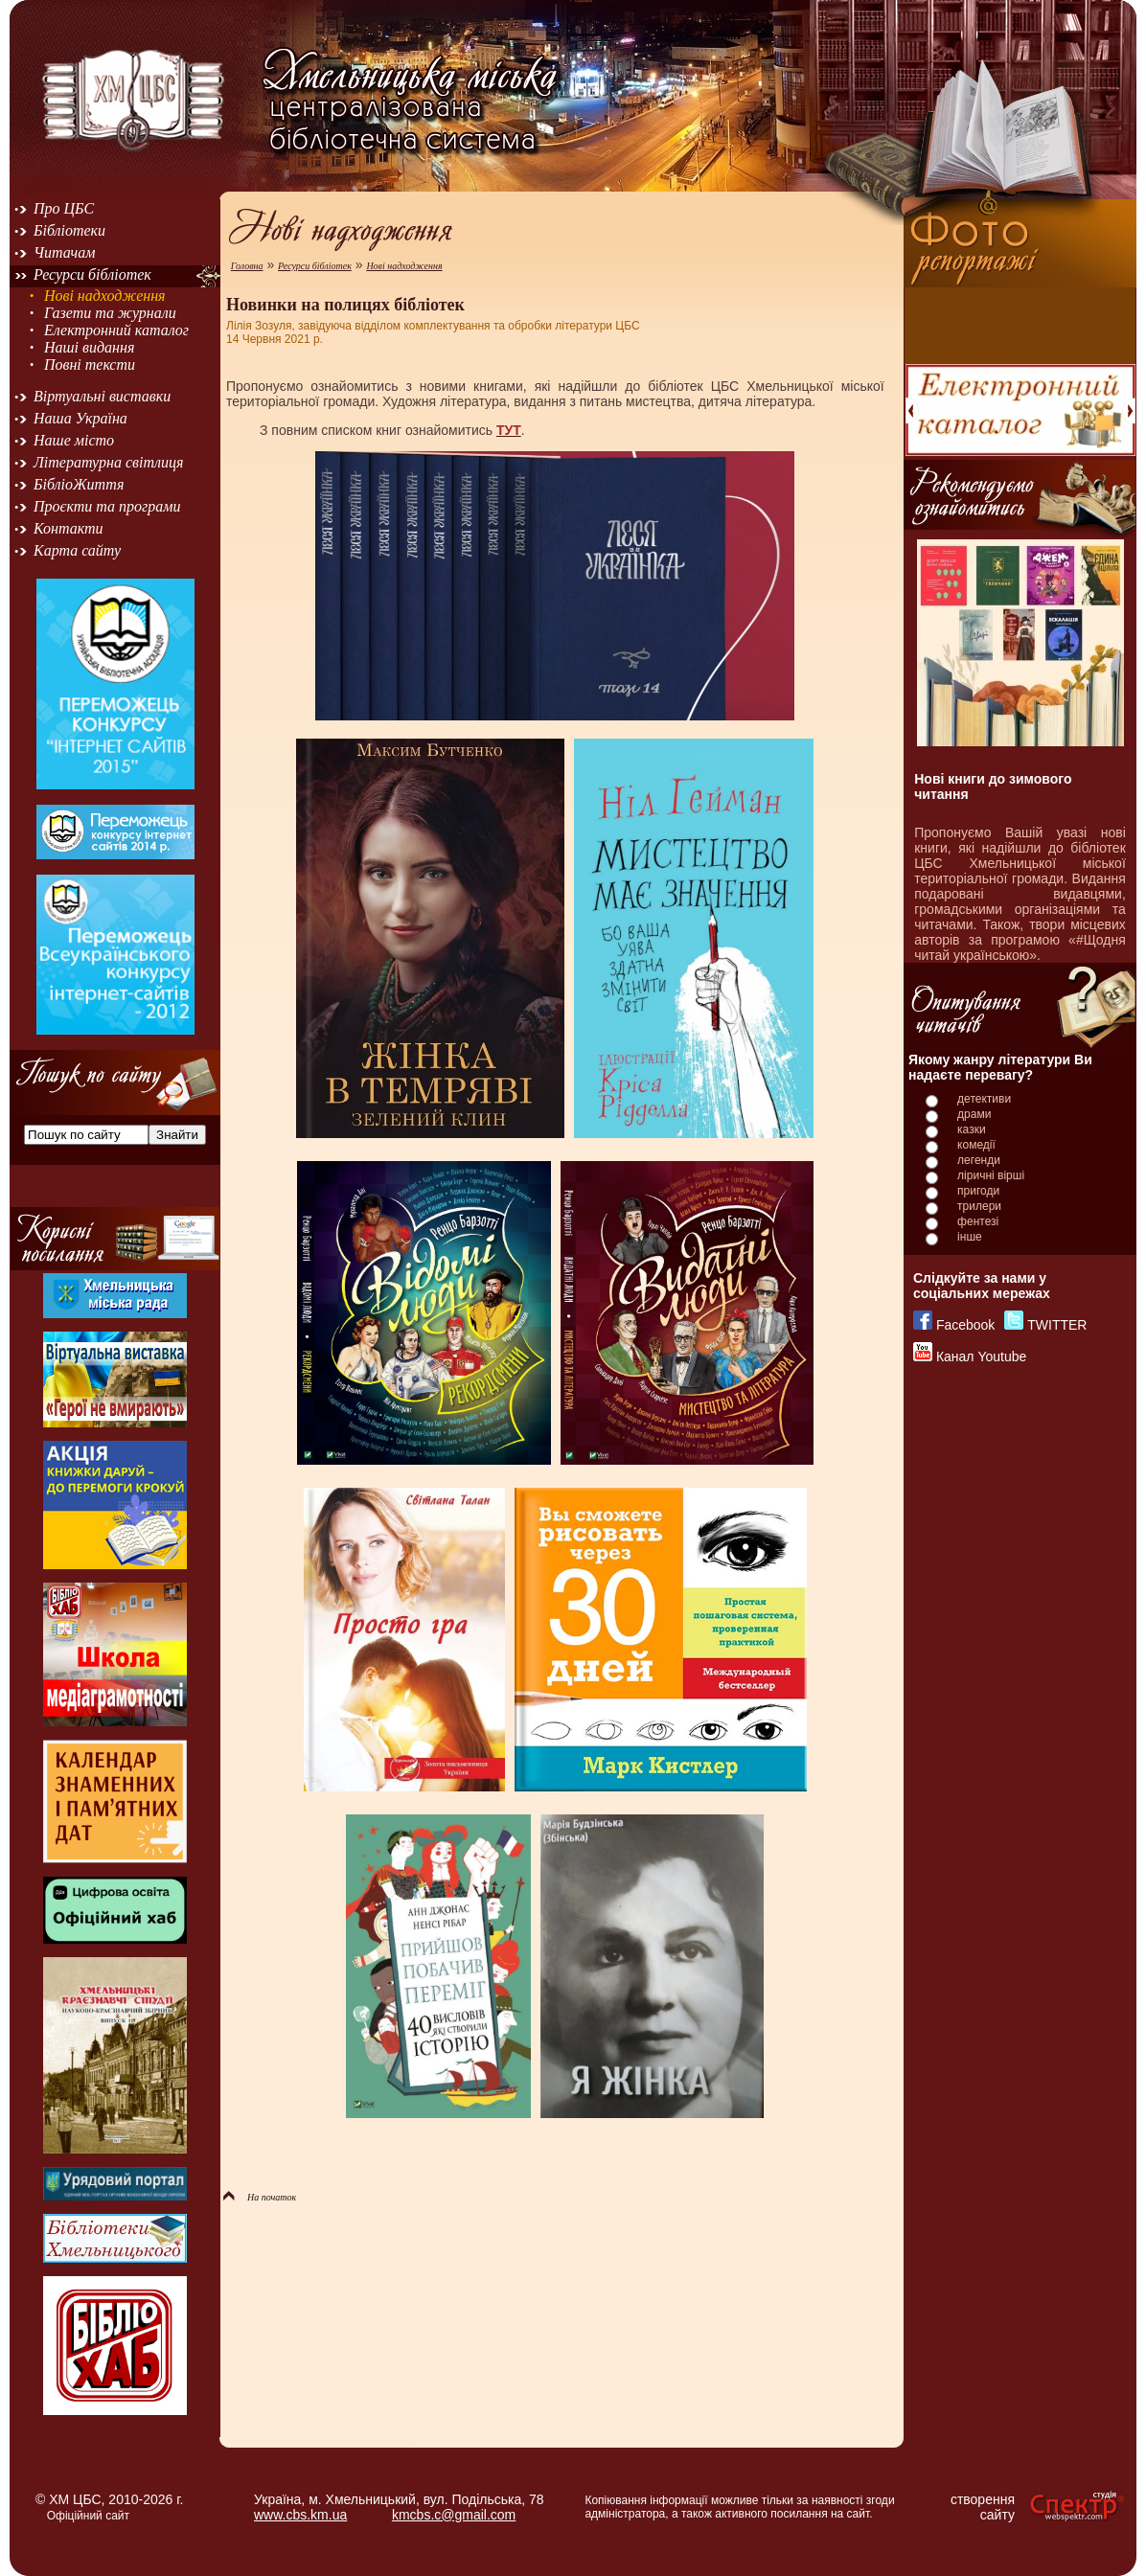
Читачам (64, 252)
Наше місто (74, 440)
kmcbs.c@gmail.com (454, 2514)
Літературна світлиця (108, 462)
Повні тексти (89, 364)
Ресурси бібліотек (92, 274)
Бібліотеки (69, 230)
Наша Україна (80, 418)
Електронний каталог (116, 330)
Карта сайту (77, 550)
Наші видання (89, 347)
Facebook (965, 1325)
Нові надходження (105, 295)
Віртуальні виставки (102, 396)
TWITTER (1057, 1325)
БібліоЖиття (79, 484)
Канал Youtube (981, 1356)
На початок (259, 2197)
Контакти (68, 528)
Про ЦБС (64, 208)
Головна (247, 266)
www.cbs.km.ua (300, 2514)
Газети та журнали (110, 313)
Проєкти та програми (107, 506)
